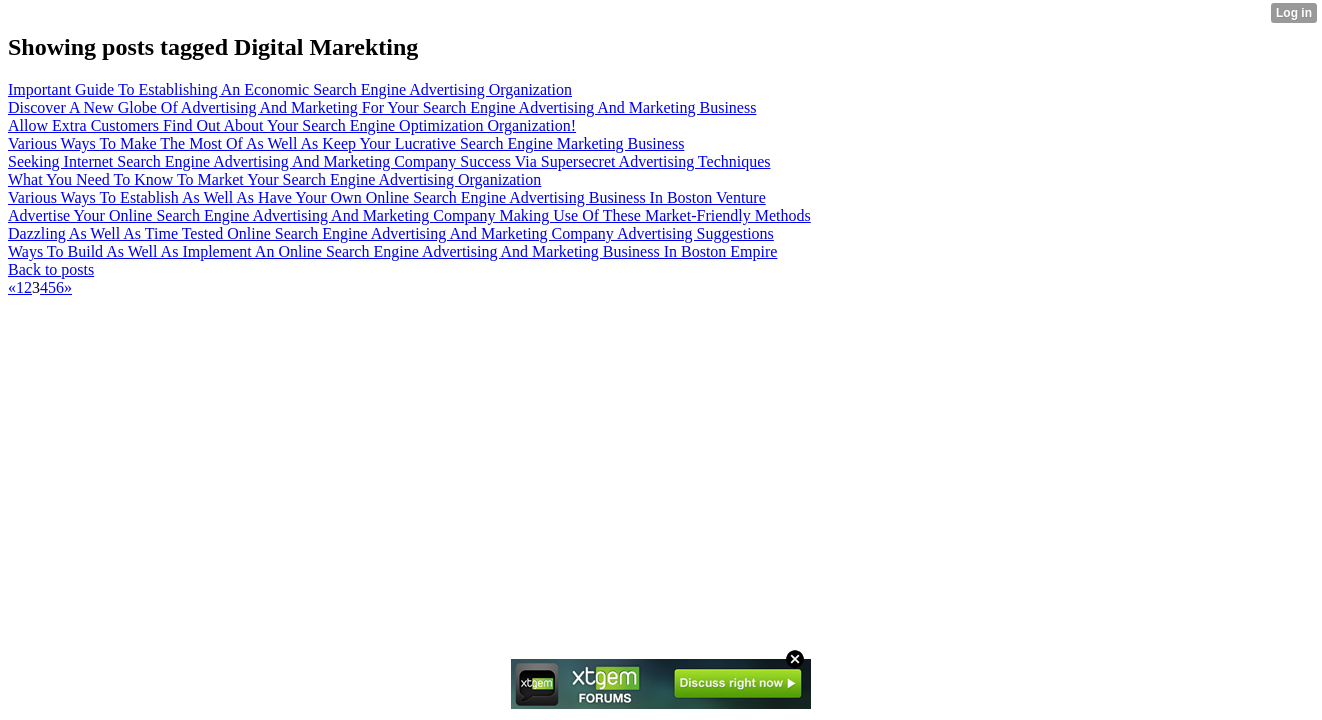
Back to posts (51, 269)
